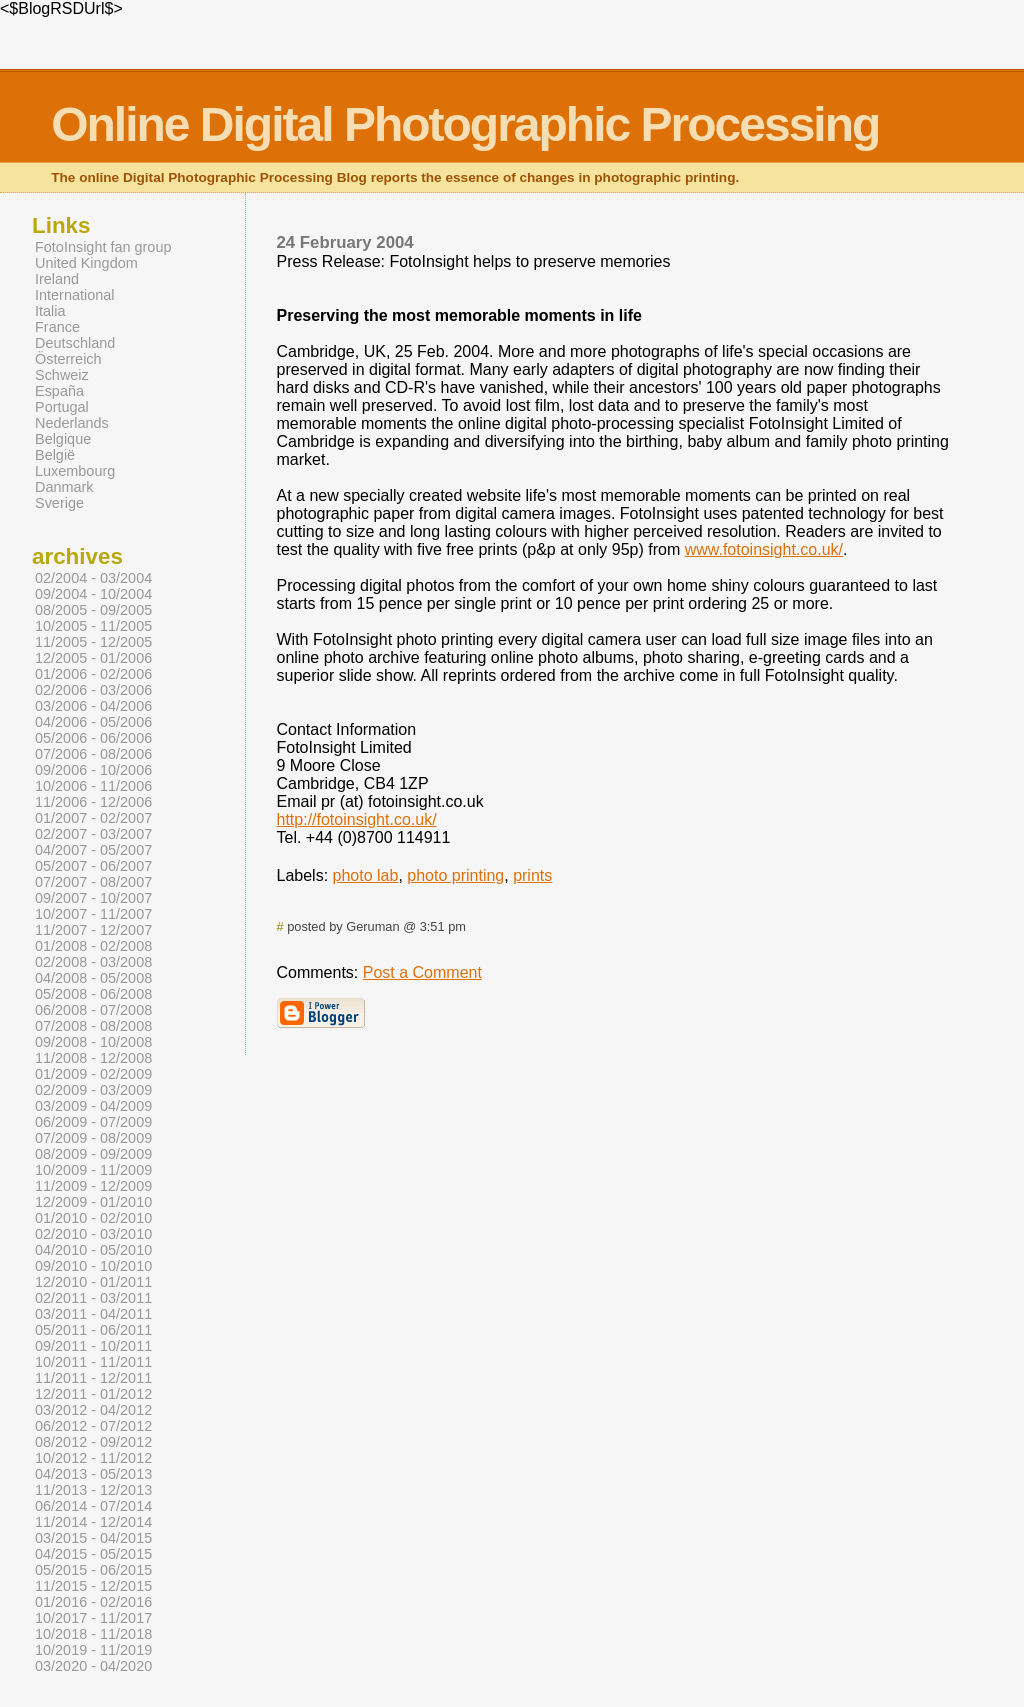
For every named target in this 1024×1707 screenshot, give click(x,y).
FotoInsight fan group (103, 247)
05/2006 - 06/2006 (93, 738)
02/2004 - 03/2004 (93, 578)
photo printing (455, 875)
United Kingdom (86, 263)
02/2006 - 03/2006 (93, 690)
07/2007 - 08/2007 (93, 882)
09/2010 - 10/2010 (93, 1266)
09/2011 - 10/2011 (93, 1346)
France (57, 327)
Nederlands (72, 423)
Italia (50, 311)
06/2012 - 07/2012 (93, 1426)
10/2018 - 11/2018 (93, 1634)
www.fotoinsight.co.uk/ (764, 549)
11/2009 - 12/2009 (93, 1186)
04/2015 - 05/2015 (93, 1554)
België (55, 455)
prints (532, 875)
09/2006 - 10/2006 (93, 770)
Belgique (63, 439)
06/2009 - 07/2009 (93, 1122)
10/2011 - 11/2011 (93, 1362)
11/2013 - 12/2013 (93, 1490)
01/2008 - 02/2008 (93, 946)
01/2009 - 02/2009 (93, 1074)
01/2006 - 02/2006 (93, 674)
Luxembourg (75, 471)
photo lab (366, 875)
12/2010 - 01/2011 (93, 1282)
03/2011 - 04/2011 (93, 1314)
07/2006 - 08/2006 (93, 754)
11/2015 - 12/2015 (93, 1586)
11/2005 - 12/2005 (93, 642)
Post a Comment (422, 972)
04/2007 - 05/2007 (93, 850)
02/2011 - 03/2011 (93, 1298)
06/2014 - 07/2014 (93, 1506)
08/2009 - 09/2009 (93, 1154)
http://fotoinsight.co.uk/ (357, 819)
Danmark (64, 487)
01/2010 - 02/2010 (93, 1218)
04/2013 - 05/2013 (93, 1474)
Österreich (68, 359)
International (74, 295)
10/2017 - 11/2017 (93, 1618)
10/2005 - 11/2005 (93, 626)
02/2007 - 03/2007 (93, 834)
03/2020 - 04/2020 (93, 1666)
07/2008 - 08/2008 (93, 1026)
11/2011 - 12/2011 (93, 1378)
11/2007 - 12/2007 (93, 930)
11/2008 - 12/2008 (93, 1058)
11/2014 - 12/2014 (93, 1522)
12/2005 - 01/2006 (93, 658)
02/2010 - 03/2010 (93, 1234)
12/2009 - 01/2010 (93, 1202)
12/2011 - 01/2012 (93, 1394)
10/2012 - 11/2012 (93, 1458)
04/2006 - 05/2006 (93, 722)
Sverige (59, 503)
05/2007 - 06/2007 (93, 866)
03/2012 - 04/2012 (93, 1410)
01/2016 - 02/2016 (93, 1602)
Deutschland (75, 343)
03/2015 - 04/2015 (93, 1538)
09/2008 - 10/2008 (93, 1042)
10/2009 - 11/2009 (93, 1170)
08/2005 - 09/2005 (93, 610)
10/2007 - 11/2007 (93, 914)
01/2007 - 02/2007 (93, 818)
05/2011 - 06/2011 (93, 1330)
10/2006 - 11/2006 (93, 786)
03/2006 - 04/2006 (93, 706)
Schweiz (62, 375)
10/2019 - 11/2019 (93, 1650)
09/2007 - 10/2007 (93, 898)
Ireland (57, 279)
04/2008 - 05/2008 (93, 978)
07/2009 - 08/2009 (93, 1138)
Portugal (62, 407)
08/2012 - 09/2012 (93, 1442)
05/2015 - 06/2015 (93, 1570)
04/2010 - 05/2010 (93, 1250)
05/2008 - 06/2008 (93, 994)
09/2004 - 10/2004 (93, 594)
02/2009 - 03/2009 (93, 1090)
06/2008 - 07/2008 (93, 1010)
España (59, 391)
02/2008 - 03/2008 (93, 962)
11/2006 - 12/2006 (93, 802)
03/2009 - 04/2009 (93, 1106)
